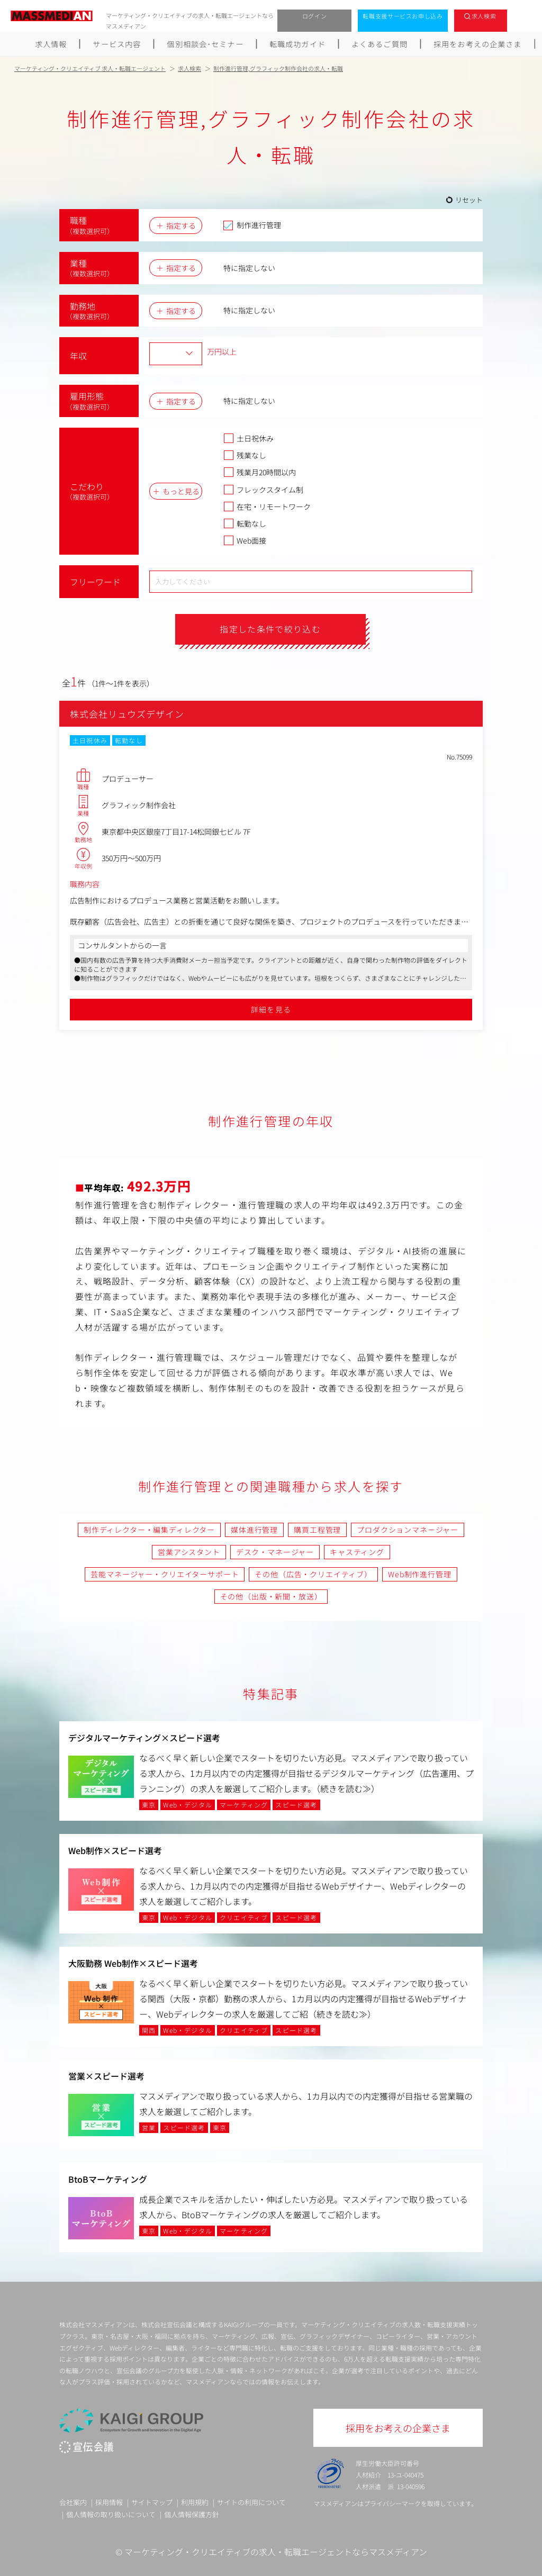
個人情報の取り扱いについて (111, 2514)
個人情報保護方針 (191, 2514)
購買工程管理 (317, 1529)
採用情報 (109, 2502)
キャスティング (357, 1552)
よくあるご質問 (380, 44)
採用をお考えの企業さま (478, 44)
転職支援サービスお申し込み (403, 16)
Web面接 (244, 540)
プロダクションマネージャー (407, 1529)
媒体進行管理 (254, 1529)
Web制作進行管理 (419, 1574)
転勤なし (244, 523)
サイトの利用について (251, 2502)
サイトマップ (152, 2502)
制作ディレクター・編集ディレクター (149, 1529)
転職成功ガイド (298, 44)
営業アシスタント (189, 1552)
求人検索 (484, 16)
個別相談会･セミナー (205, 44)
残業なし (244, 455)
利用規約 (195, 2502)
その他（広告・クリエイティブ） (313, 1574)
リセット (469, 200)
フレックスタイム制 (263, 489)
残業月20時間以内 (259, 472)
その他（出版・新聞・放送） (271, 1597)
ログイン (314, 16)
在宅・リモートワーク (267, 506)
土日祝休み (248, 438)
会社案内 (73, 2502)
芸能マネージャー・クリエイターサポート (165, 1574)
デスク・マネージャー (275, 1552)
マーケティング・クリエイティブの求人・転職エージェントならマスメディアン (275, 2552)
